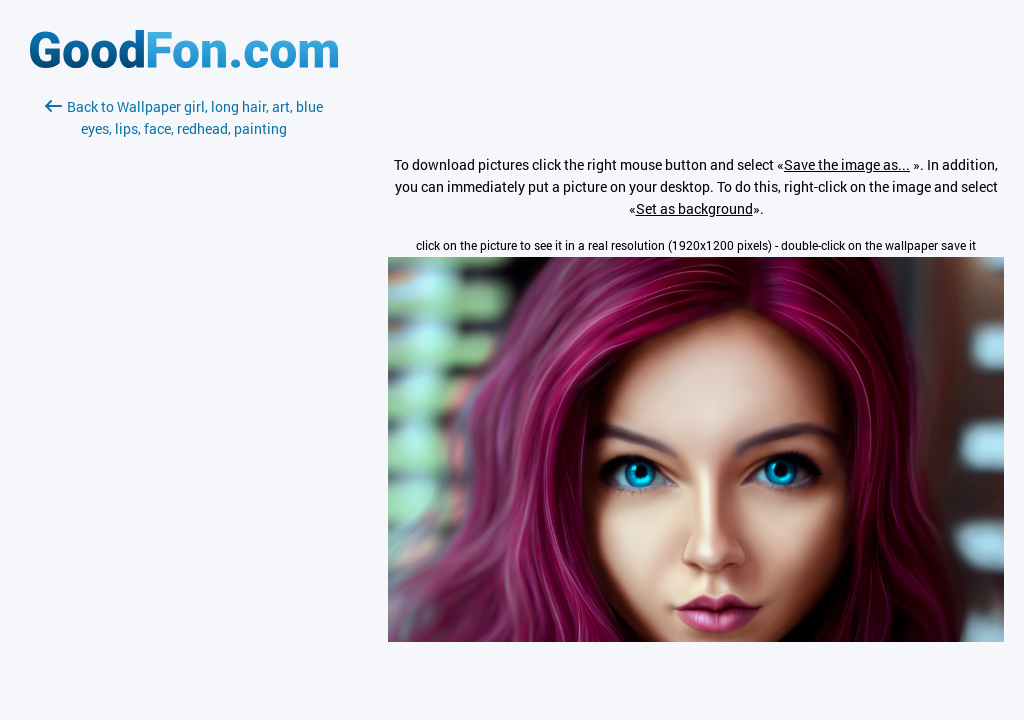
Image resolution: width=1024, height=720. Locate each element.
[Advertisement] (184, 377)
